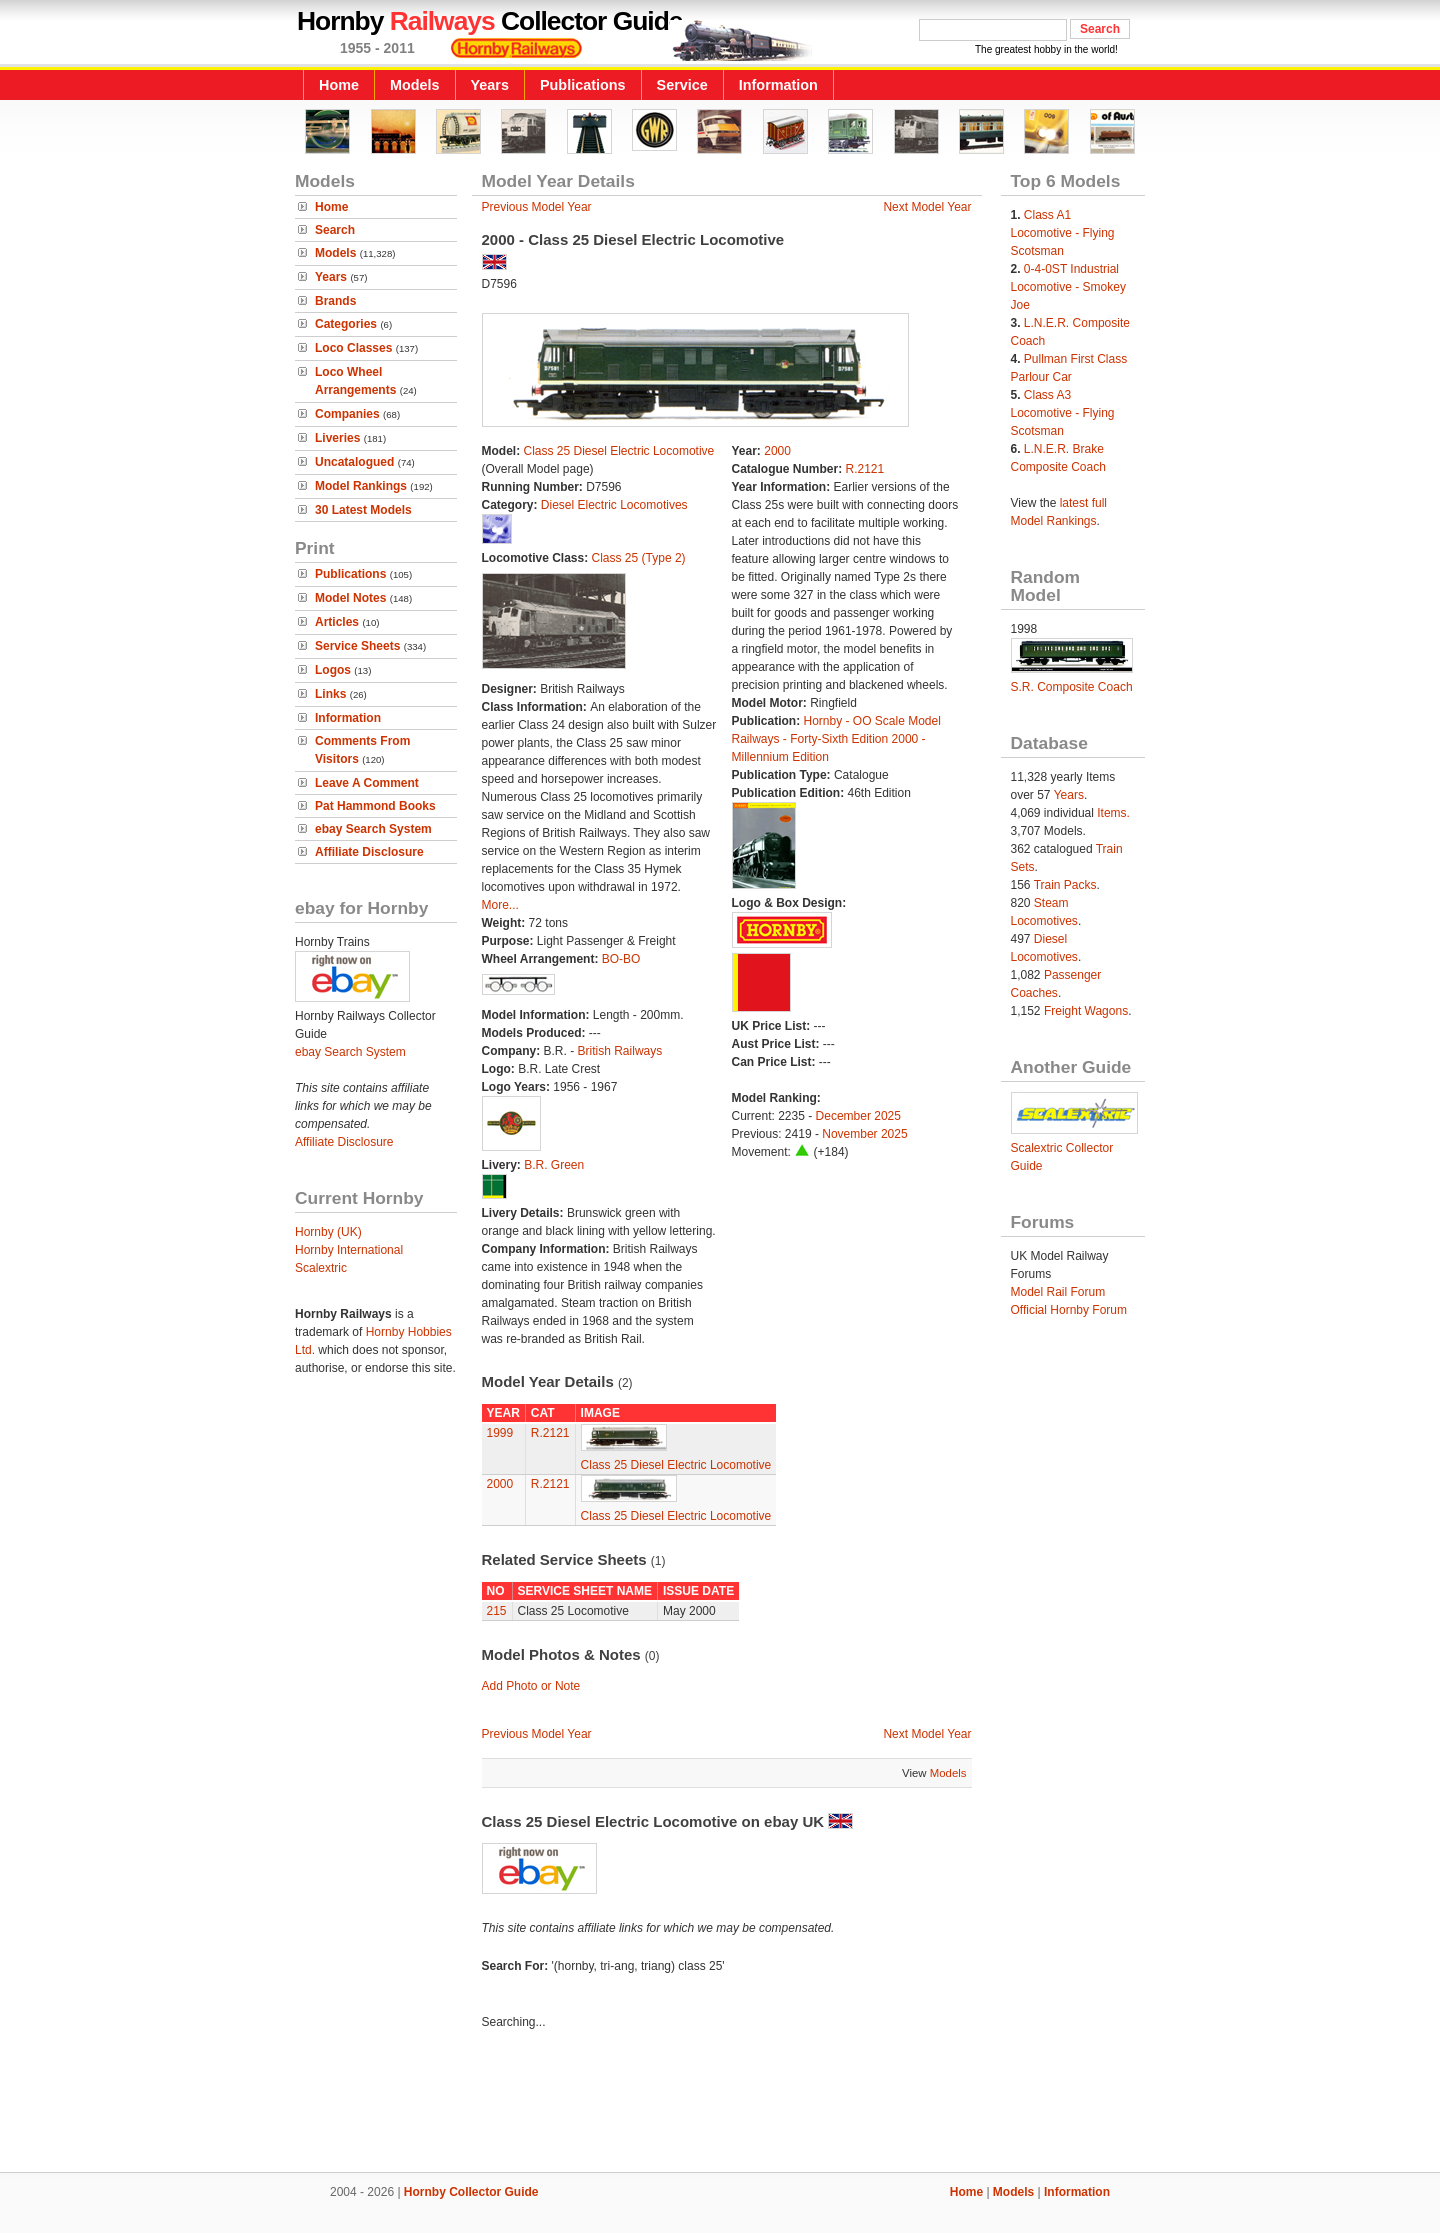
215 (497, 1611)
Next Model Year (927, 207)
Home (339, 85)
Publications (583, 85)
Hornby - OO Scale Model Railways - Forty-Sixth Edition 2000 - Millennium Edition (836, 739)
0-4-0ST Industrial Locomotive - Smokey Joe (1068, 287)
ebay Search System (373, 829)
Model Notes (350, 598)
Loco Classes (353, 348)
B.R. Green (554, 1165)
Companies (347, 414)
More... (500, 905)
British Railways (620, 1051)
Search (335, 230)
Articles (337, 622)
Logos (333, 670)
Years (490, 85)
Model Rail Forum (1058, 1292)
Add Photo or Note (531, 1686)
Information (778, 85)
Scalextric (321, 1268)
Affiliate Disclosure (369, 852)
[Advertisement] (720, 2104)
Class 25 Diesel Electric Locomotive (619, 451)
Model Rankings (361, 486)
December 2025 (858, 1116)
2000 (777, 451)
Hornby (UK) (328, 1232)
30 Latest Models (363, 510)
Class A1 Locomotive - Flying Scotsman (1063, 233)
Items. (1113, 813)
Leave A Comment (367, 783)
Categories (346, 324)
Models (415, 85)
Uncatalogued (354, 462)
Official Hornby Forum (1069, 1310)
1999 (500, 1433)
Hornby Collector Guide (471, 2192)
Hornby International (349, 1250)
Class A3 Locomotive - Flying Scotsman (1063, 413)
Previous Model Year (537, 207)
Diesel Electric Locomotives (614, 505)
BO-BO (621, 959)
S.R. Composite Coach (1072, 687)
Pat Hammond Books (375, 806)
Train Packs (1065, 885)
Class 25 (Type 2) (639, 558)
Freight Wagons (1086, 1011)
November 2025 (864, 1134)
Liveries (337, 438)
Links (330, 694)
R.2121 (865, 469)
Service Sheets (357, 646)
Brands (335, 301)
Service (682, 85)
